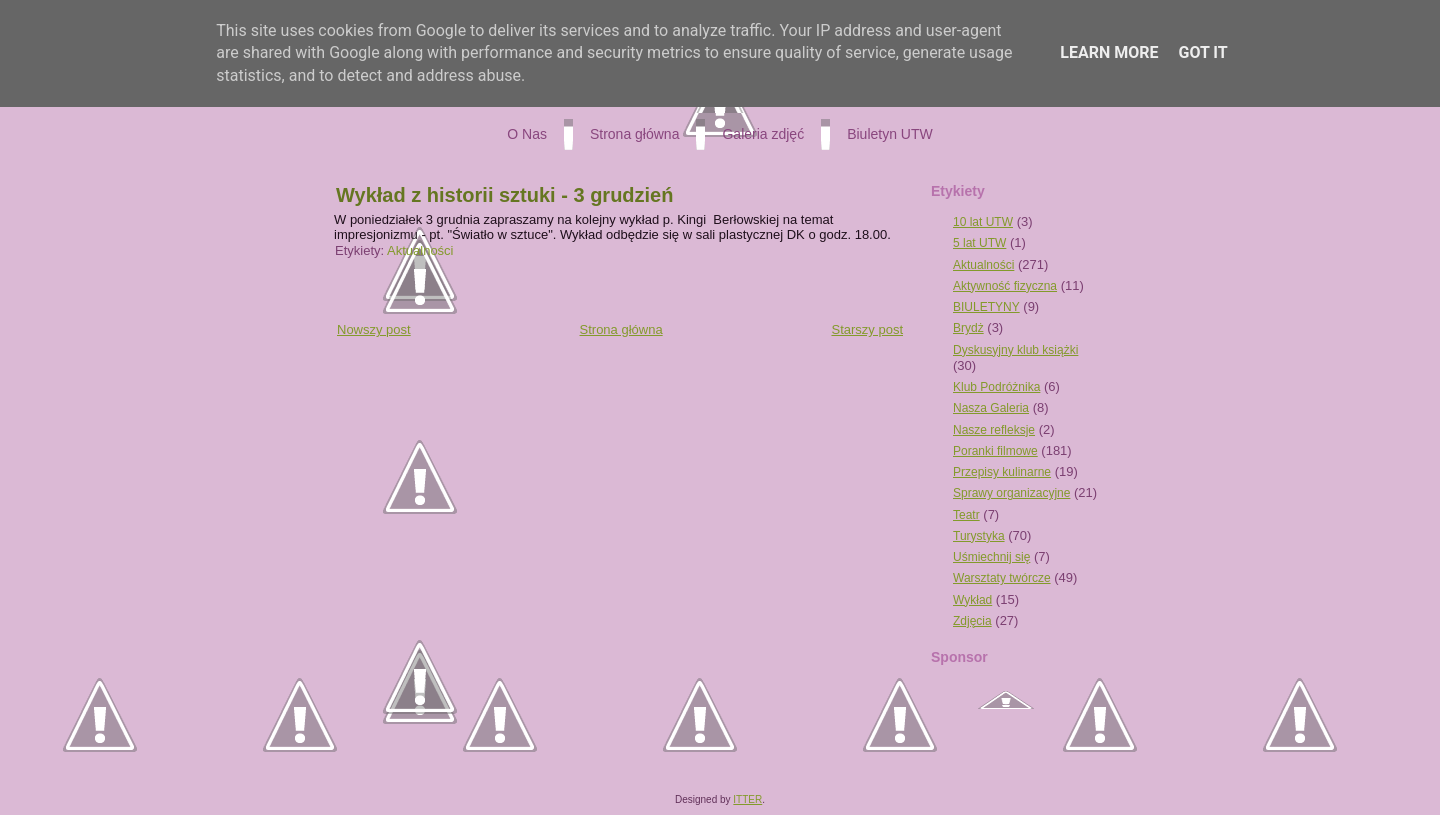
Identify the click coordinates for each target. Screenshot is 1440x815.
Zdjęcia (972, 621)
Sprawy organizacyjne (1011, 493)
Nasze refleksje (994, 430)
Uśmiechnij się (991, 557)
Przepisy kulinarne (1002, 472)
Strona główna (621, 329)
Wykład (972, 600)
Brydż (968, 328)
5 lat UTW (979, 243)
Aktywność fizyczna (1005, 286)
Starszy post (867, 329)
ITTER (747, 799)
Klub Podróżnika (996, 387)
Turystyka (979, 536)
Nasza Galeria (991, 408)
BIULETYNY (986, 307)
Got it (1202, 52)
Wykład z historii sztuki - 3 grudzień (504, 195)
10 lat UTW (983, 222)
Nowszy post (374, 329)
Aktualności (420, 250)
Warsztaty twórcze (1002, 578)
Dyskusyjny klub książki (1015, 350)
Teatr (966, 515)
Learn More (1109, 52)
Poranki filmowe (995, 451)
